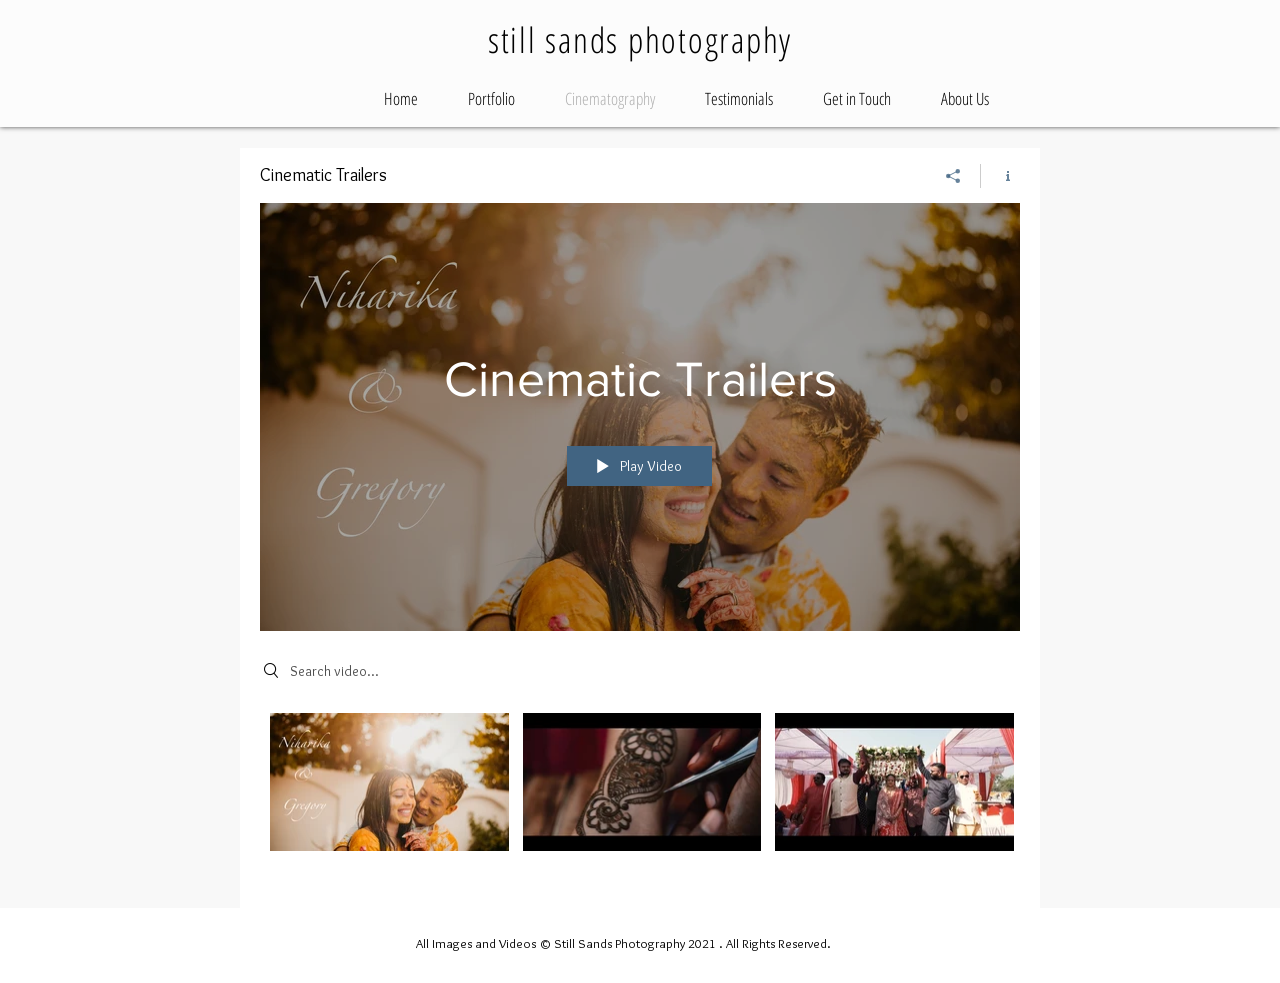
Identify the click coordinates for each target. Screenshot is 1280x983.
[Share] (953, 176)
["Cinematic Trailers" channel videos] (640, 796)
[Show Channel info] (1000, 176)
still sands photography (640, 39)
